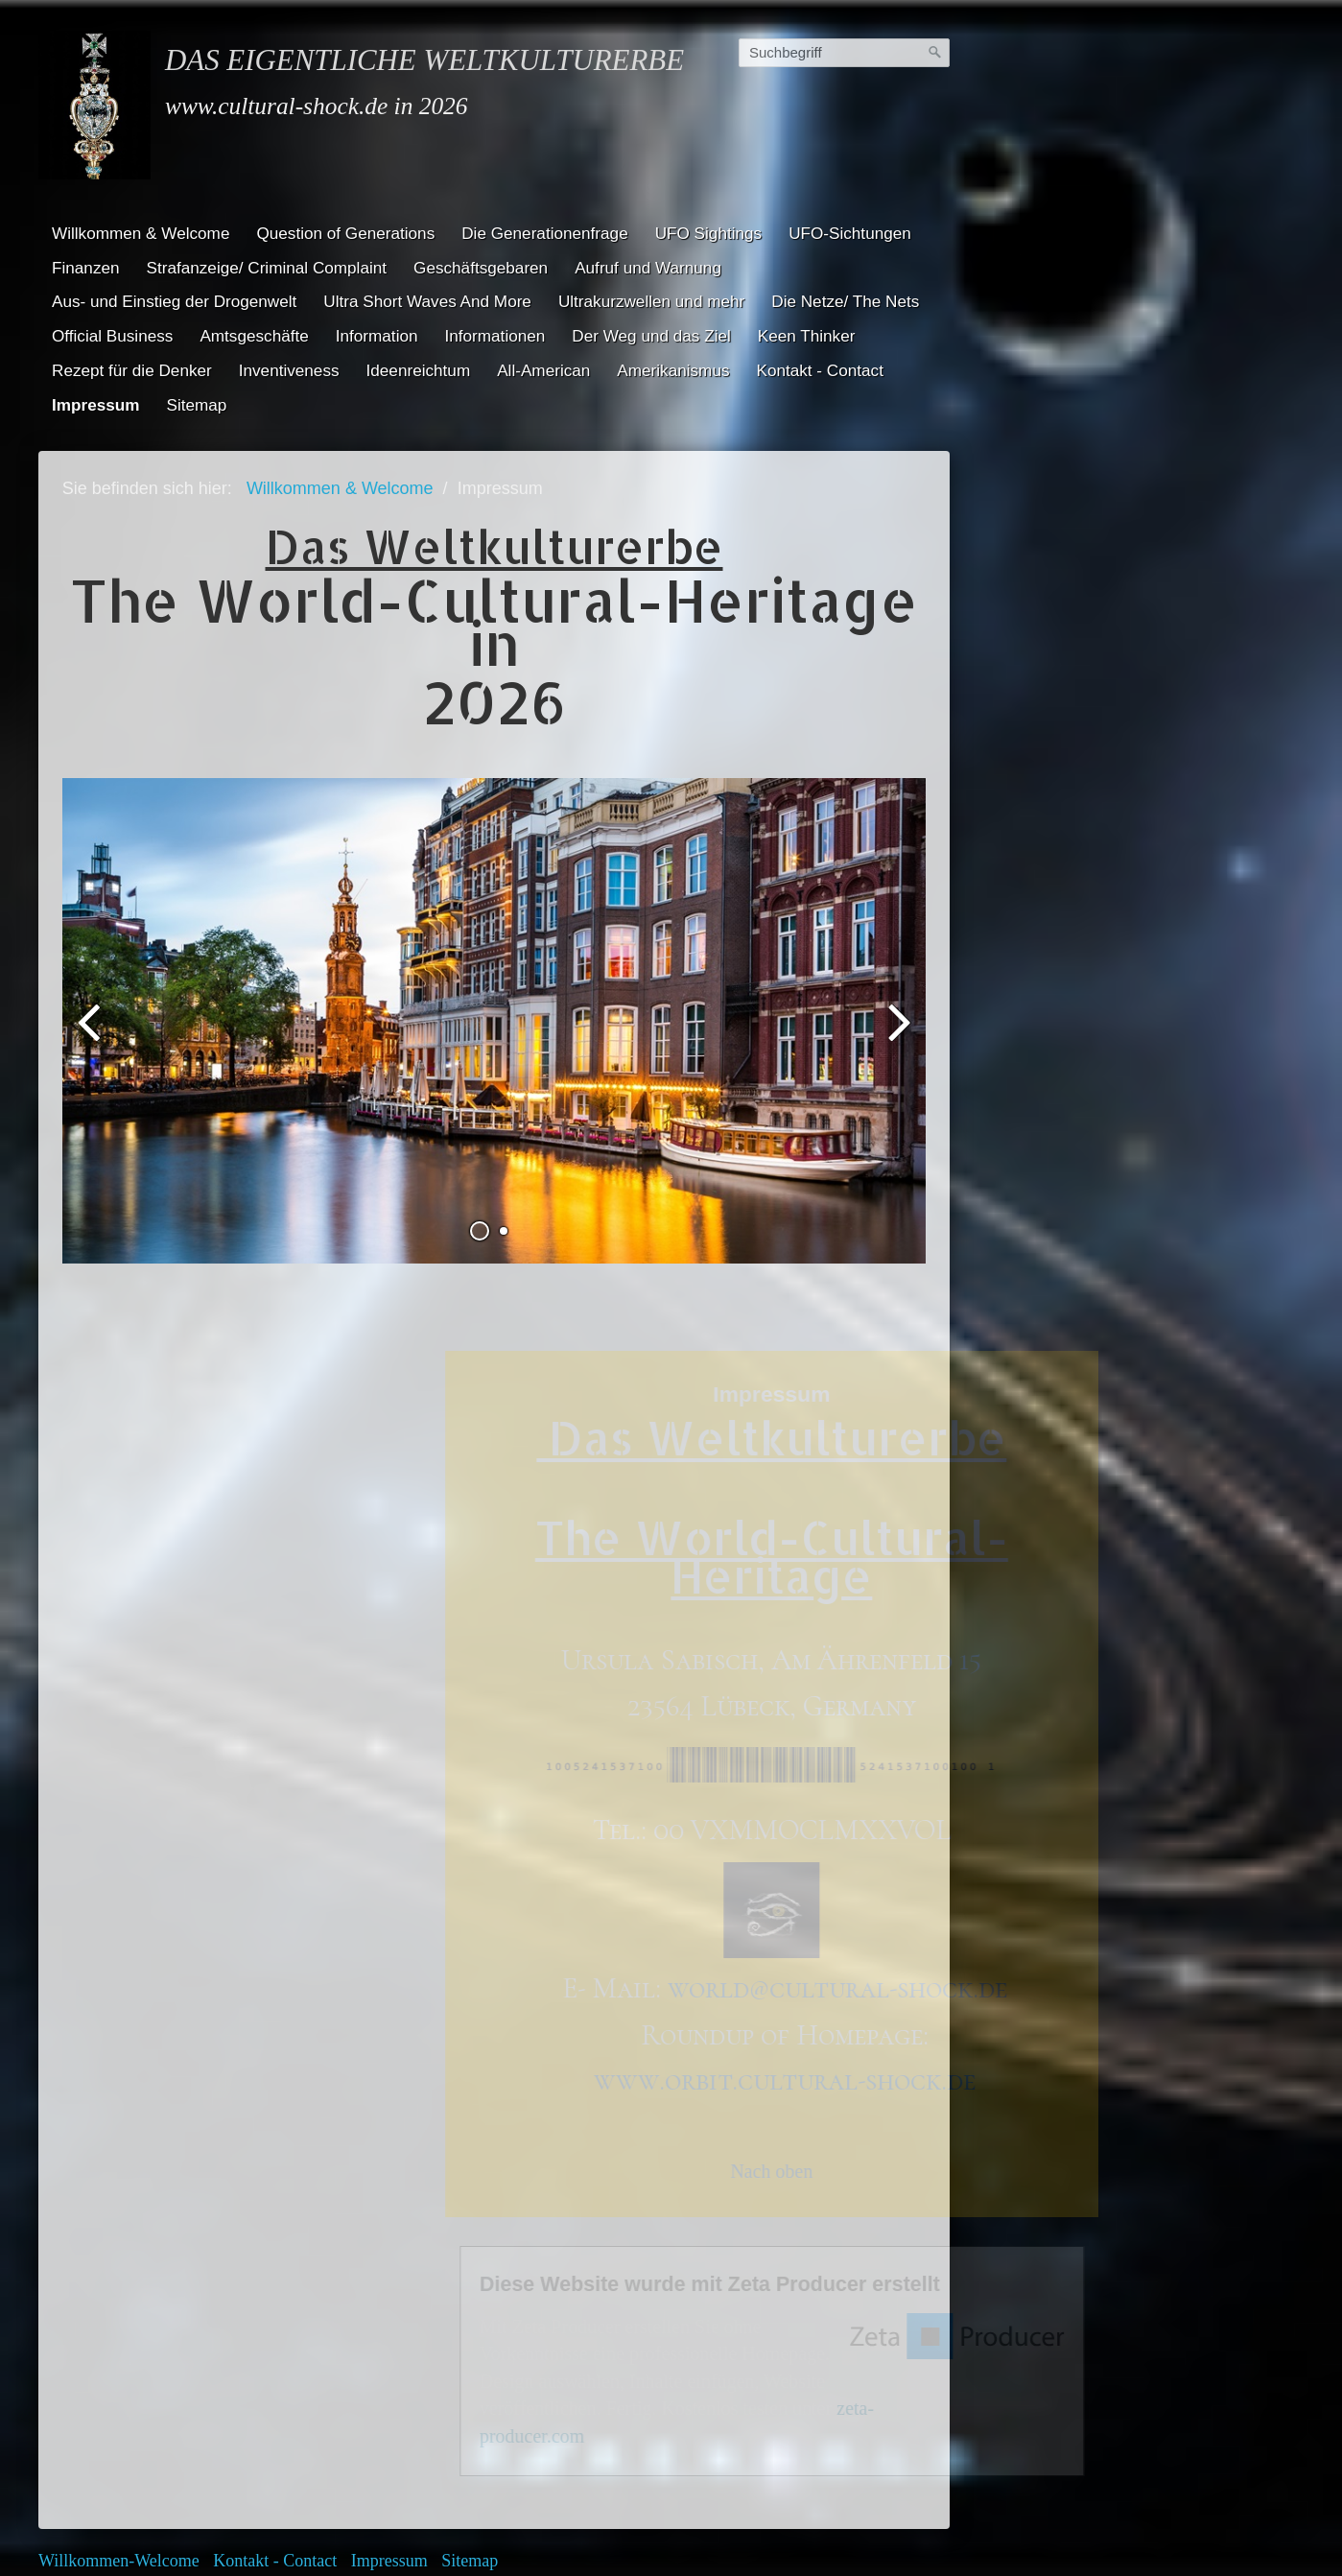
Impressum (95, 404)
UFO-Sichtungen (850, 233)
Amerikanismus (673, 370)
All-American (543, 370)
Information (377, 335)
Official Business (112, 335)
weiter (897, 969)
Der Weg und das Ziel (651, 335)
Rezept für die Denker (132, 370)
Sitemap (196, 404)
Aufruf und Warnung (648, 267)
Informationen (495, 335)
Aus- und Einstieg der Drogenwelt (174, 301)
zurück (91, 969)
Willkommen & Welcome (140, 233)
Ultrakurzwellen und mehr (651, 301)
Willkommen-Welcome (119, 2426)
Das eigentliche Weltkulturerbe (424, 60)
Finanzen (86, 267)
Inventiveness (289, 370)
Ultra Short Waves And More (427, 301)
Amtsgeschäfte (254, 335)
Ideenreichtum (418, 370)
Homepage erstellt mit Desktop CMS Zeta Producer (771, 2452)
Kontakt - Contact (819, 370)
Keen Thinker (807, 335)
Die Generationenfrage (544, 233)
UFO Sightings (708, 233)
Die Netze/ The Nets (845, 301)
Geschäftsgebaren (480, 267)
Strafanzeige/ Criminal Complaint (267, 267)
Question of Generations (345, 233)
